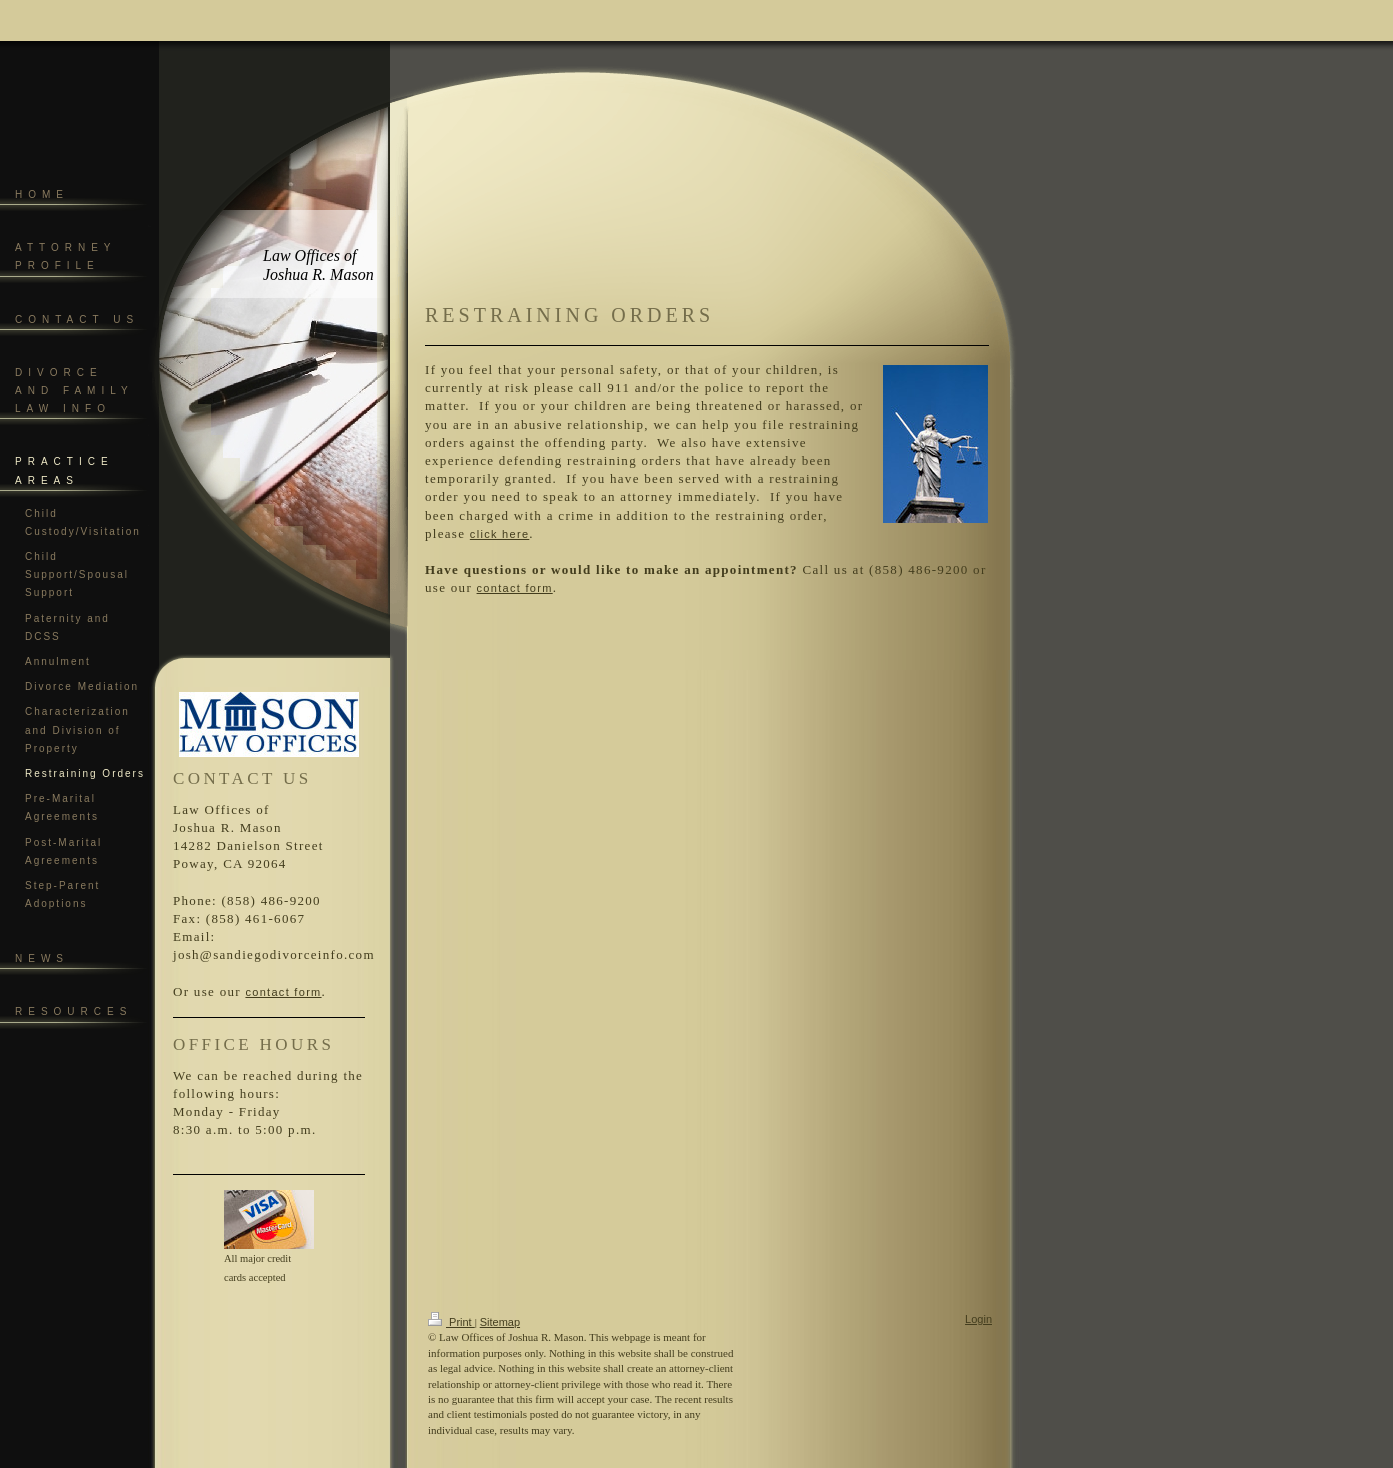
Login (978, 1319)
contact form (283, 992)
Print (451, 1322)
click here (499, 534)
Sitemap (500, 1322)
